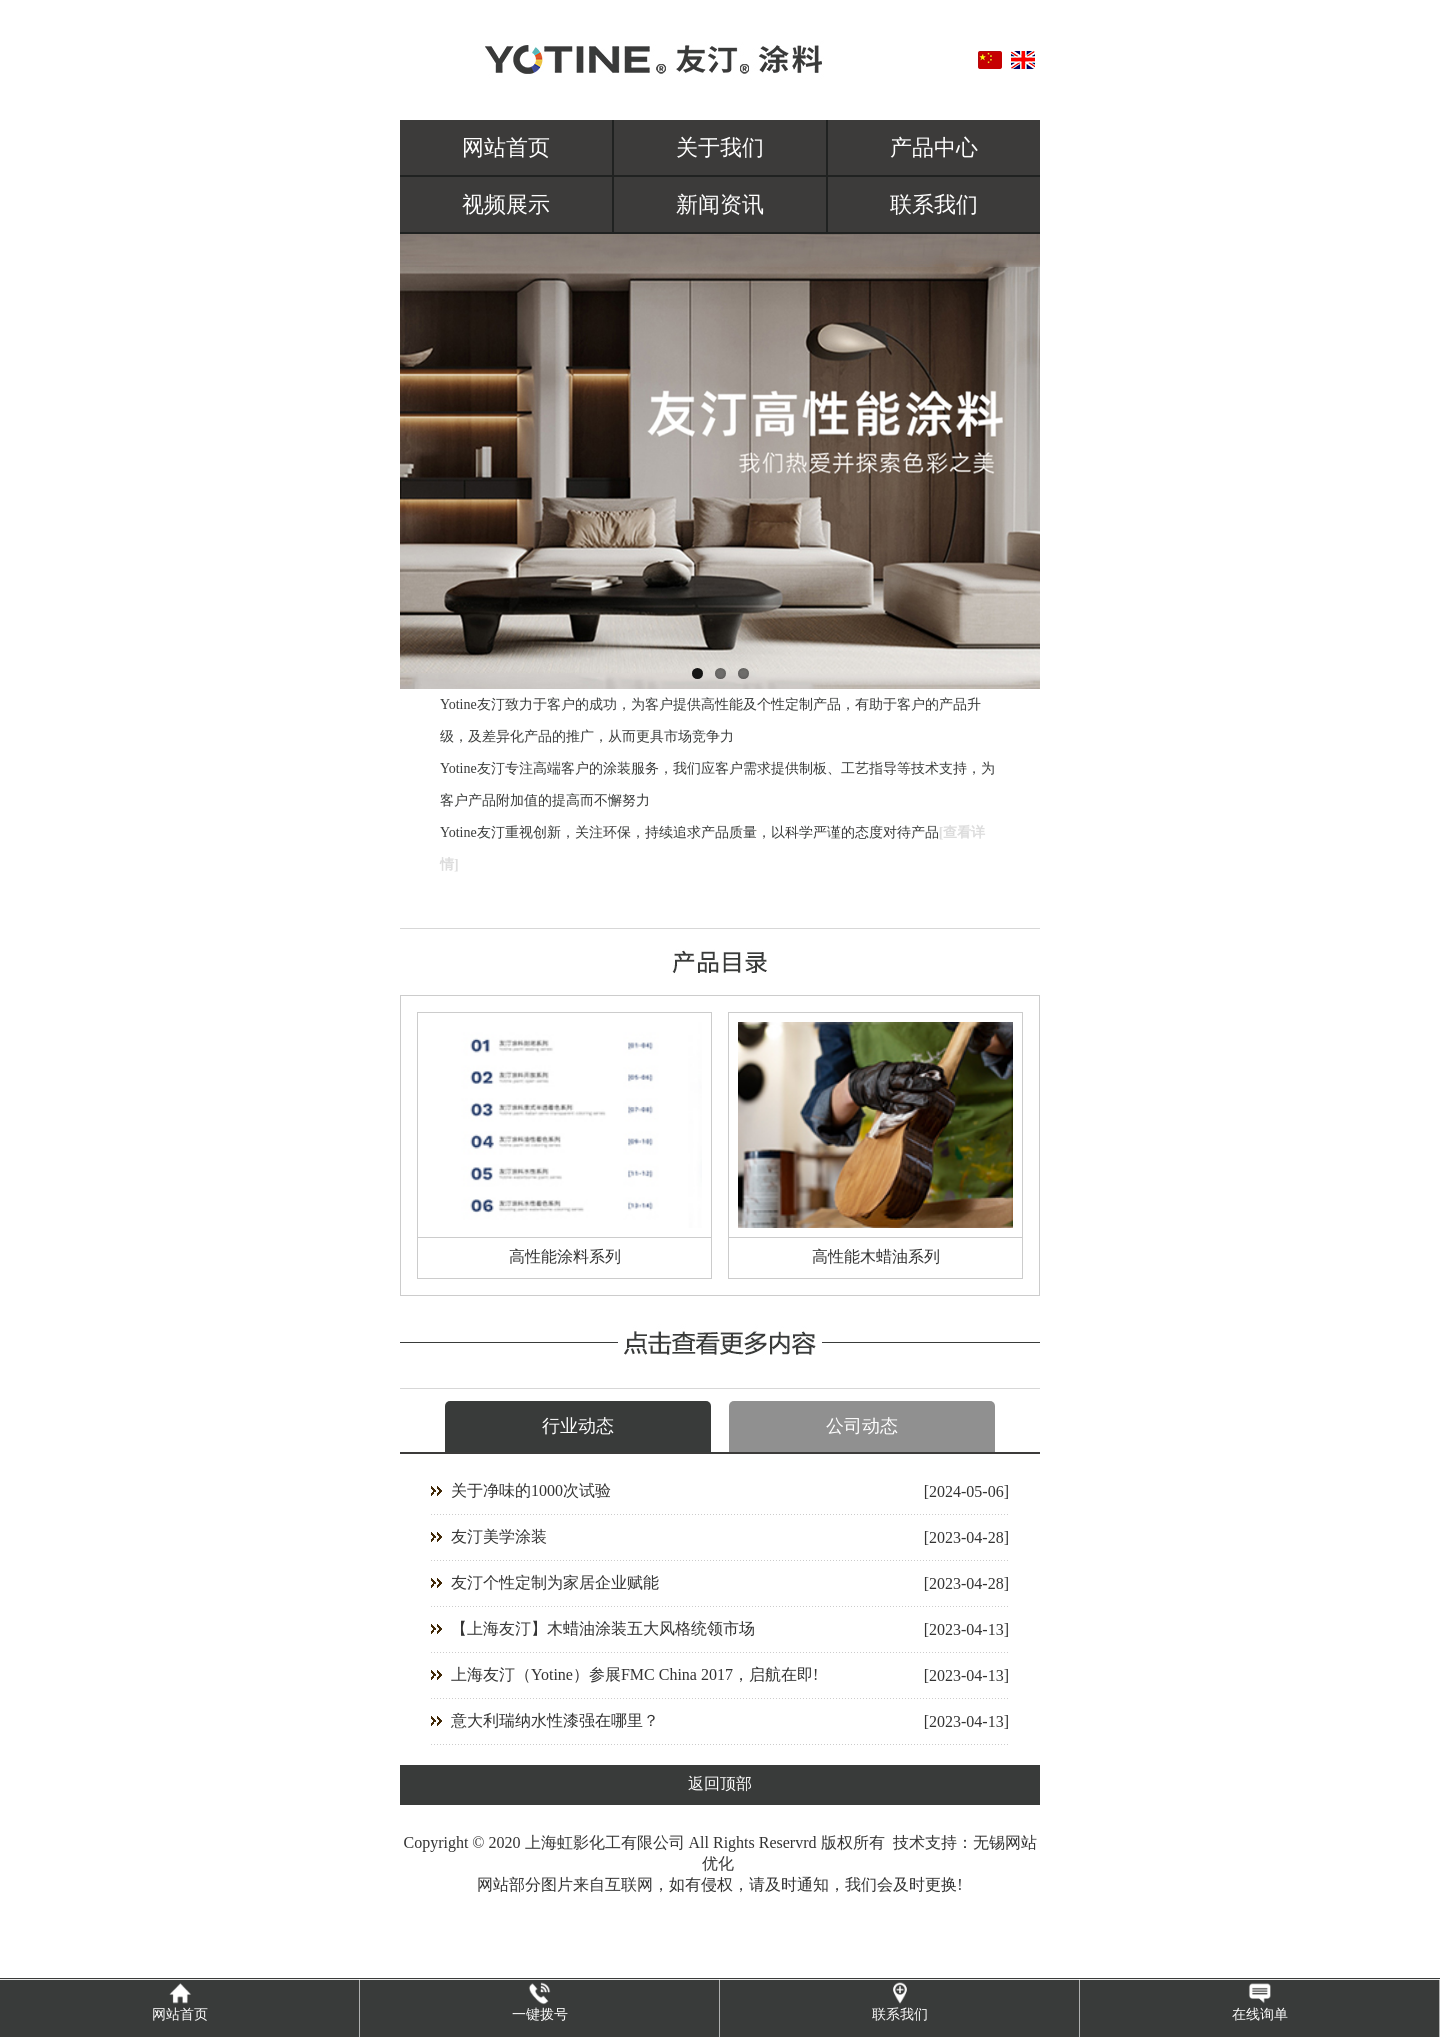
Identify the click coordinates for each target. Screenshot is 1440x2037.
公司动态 (862, 1426)
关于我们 (720, 147)
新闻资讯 (720, 204)
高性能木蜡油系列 (876, 1256)
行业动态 (578, 1426)
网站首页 (506, 147)
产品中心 (934, 147)
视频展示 (506, 204)
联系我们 (934, 204)
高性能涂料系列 (565, 1256)
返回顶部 (720, 1783)
